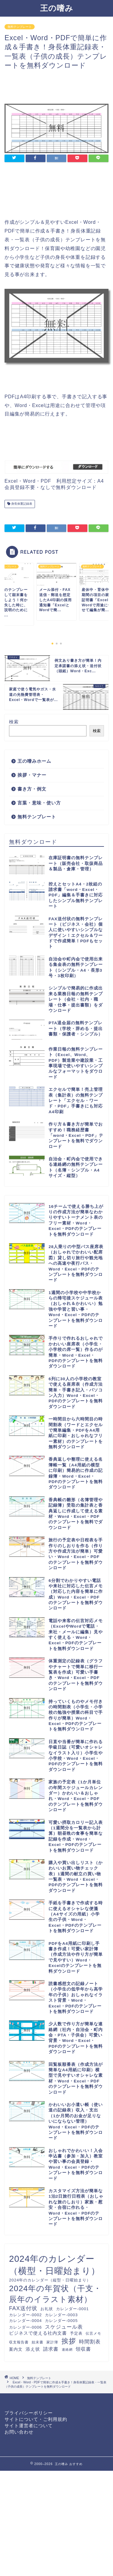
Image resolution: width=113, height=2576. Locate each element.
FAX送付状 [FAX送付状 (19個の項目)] (23, 2308)
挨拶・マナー (31, 775)
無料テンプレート (20, 26)
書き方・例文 (31, 788)
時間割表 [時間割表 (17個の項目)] (90, 2342)
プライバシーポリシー (29, 2412)
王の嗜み (56, 8)
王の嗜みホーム (34, 761)
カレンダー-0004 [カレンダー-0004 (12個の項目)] (25, 2320)
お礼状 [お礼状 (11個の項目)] (46, 2309)
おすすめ (76, 2464)
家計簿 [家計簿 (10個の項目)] (52, 2342)
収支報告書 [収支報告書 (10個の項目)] (19, 2342)
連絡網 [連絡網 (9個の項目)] (67, 2349)
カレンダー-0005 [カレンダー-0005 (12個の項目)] (61, 2320)
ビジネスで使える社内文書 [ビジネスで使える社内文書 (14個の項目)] (38, 2333)
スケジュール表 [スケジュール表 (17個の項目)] (64, 2327)
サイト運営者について (29, 2425)
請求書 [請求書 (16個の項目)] (50, 2349)
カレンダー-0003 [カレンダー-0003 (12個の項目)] (61, 2315)
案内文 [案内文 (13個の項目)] (16, 2349)
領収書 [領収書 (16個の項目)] (83, 2349)
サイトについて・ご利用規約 (36, 2419)
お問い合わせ (19, 2431)
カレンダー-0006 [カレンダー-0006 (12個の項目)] (25, 2327)
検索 (14, 721)
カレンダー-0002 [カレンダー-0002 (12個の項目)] (25, 2315)
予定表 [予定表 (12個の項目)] (76, 2333)
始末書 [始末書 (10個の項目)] (37, 2342)
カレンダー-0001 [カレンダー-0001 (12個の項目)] (72, 2309)
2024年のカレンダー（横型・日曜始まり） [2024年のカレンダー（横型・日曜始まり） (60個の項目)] (54, 2265)
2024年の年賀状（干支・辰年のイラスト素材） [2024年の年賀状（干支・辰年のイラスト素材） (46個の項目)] (55, 2294)
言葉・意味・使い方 (39, 802)
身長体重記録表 (21, 504)
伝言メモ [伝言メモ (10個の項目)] (93, 2333)
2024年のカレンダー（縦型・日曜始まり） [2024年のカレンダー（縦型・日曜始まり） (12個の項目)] (50, 2280)
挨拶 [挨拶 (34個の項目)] (68, 2341)
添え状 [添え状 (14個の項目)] (33, 2349)
